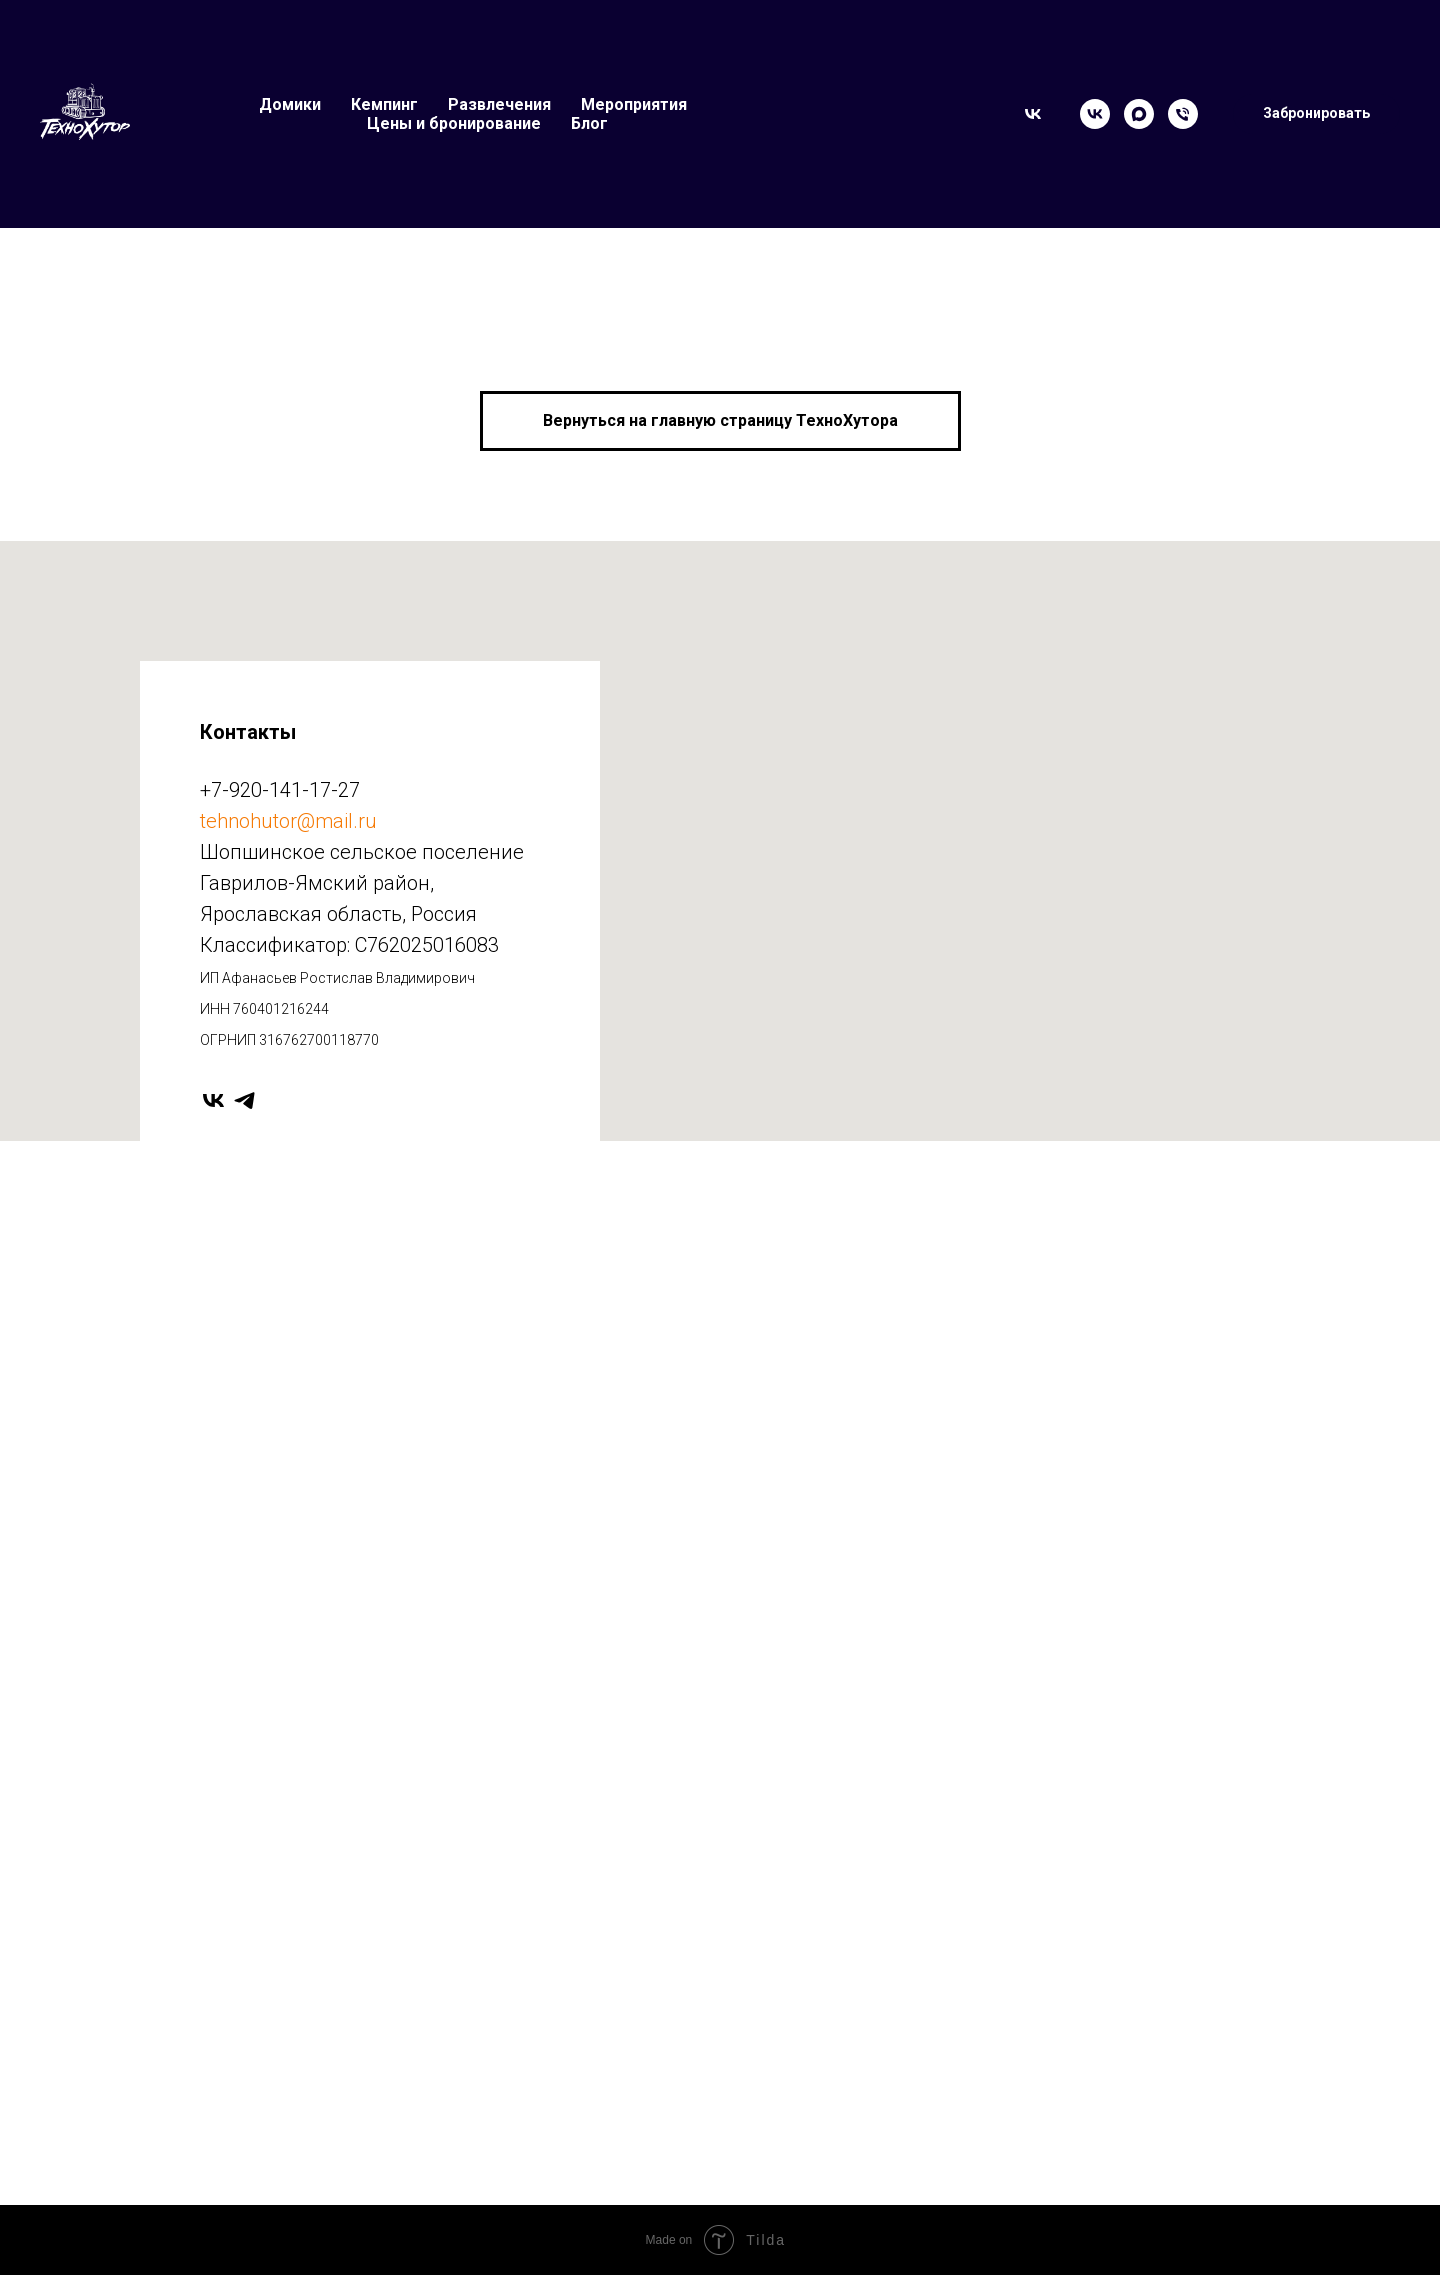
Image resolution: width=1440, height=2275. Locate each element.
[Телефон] (1183, 114)
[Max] (1139, 114)
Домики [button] (290, 104)
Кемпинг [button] (384, 104)
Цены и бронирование (454, 123)
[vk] (213, 1100)
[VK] (1095, 114)
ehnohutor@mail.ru (291, 821)
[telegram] (244, 1100)
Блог (589, 123)
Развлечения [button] (499, 104)
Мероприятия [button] (634, 104)
